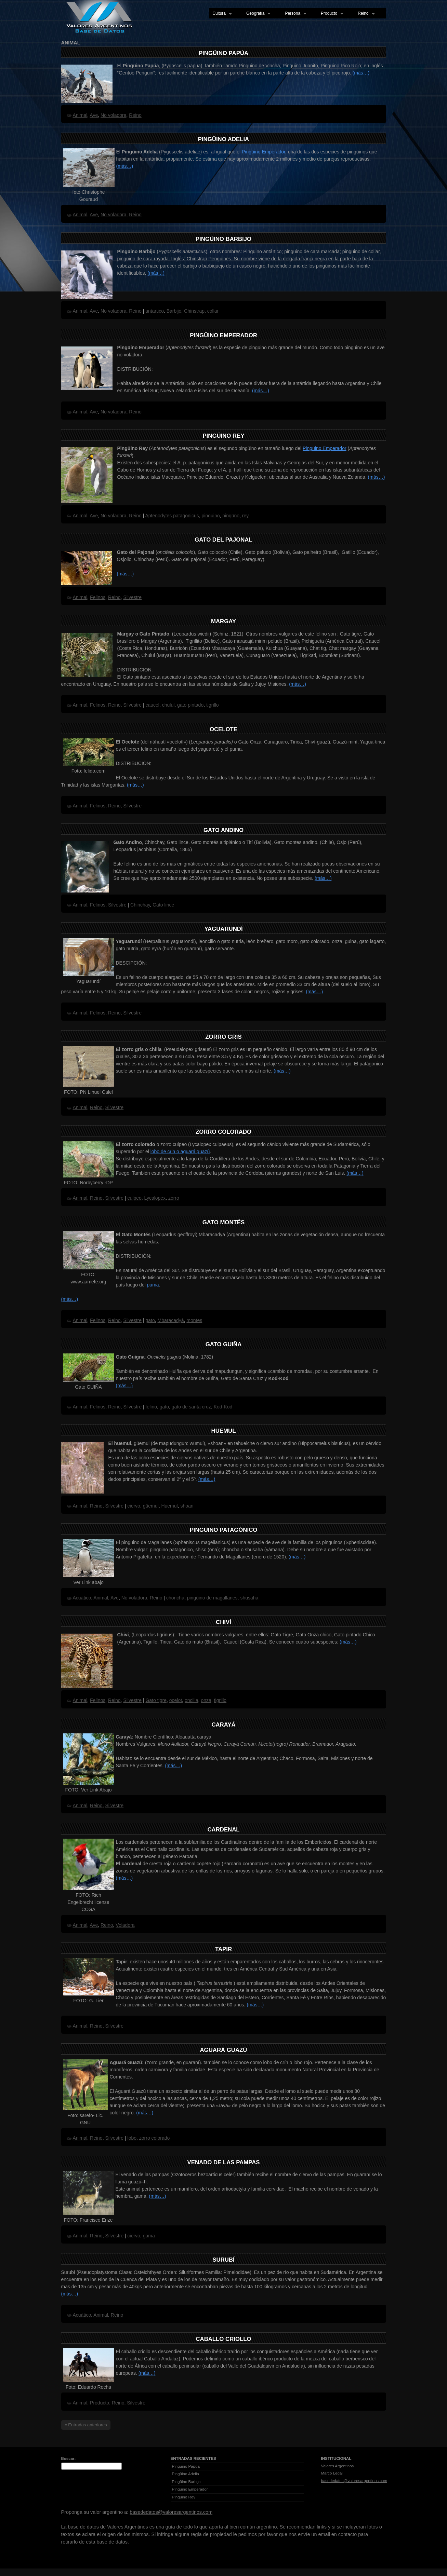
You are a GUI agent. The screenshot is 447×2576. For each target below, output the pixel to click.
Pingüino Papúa (223, 53)
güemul (151, 1506)
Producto (330, 13)
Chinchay (140, 905)
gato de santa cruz (191, 1406)
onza (206, 1700)
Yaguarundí (223, 929)
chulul (168, 705)
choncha (175, 1597)
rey (245, 515)
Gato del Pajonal (223, 539)
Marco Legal (332, 2473)
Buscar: (68, 2458)
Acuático (82, 1597)
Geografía (257, 13)
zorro (173, 1198)
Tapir (223, 1949)
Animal (80, 115)
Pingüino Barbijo (223, 239)
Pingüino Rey (223, 436)
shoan (186, 1506)
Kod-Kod (223, 1406)
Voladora (125, 1925)
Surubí (223, 2260)
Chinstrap (194, 311)
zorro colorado (154, 2138)
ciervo (134, 1506)
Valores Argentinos (337, 2466)
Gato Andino (223, 830)
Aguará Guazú (223, 2050)
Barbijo (174, 311)
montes (194, 1320)
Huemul (223, 1431)
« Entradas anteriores (86, 2424)
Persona (294, 13)
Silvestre (132, 597)
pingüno (230, 515)
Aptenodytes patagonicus (172, 515)
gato (150, 1320)
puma (153, 1284)
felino (151, 1406)
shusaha (249, 1597)
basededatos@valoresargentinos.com (354, 2481)
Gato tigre (155, 1700)
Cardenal (223, 1829)
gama (149, 2235)
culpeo (135, 1198)
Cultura (220, 13)
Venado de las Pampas (223, 2162)
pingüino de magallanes (212, 1597)
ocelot (175, 1700)
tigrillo (212, 705)
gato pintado (190, 705)
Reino (364, 13)
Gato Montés (223, 1222)
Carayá (223, 1724)
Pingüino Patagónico (224, 1530)
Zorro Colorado (223, 1132)
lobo (132, 2138)
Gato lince (163, 905)
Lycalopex (155, 1198)
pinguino (211, 515)
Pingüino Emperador (263, 151)
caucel (152, 705)
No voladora (114, 115)
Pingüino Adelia (223, 139)
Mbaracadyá (171, 1320)
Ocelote (223, 729)
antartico (154, 311)
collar (213, 311)
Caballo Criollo (223, 2339)
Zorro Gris (223, 1037)
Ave (94, 115)
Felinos (97, 597)
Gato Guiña (224, 1344)
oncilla (191, 1700)
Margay (223, 621)
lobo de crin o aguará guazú (180, 1151)
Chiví (223, 1622)
